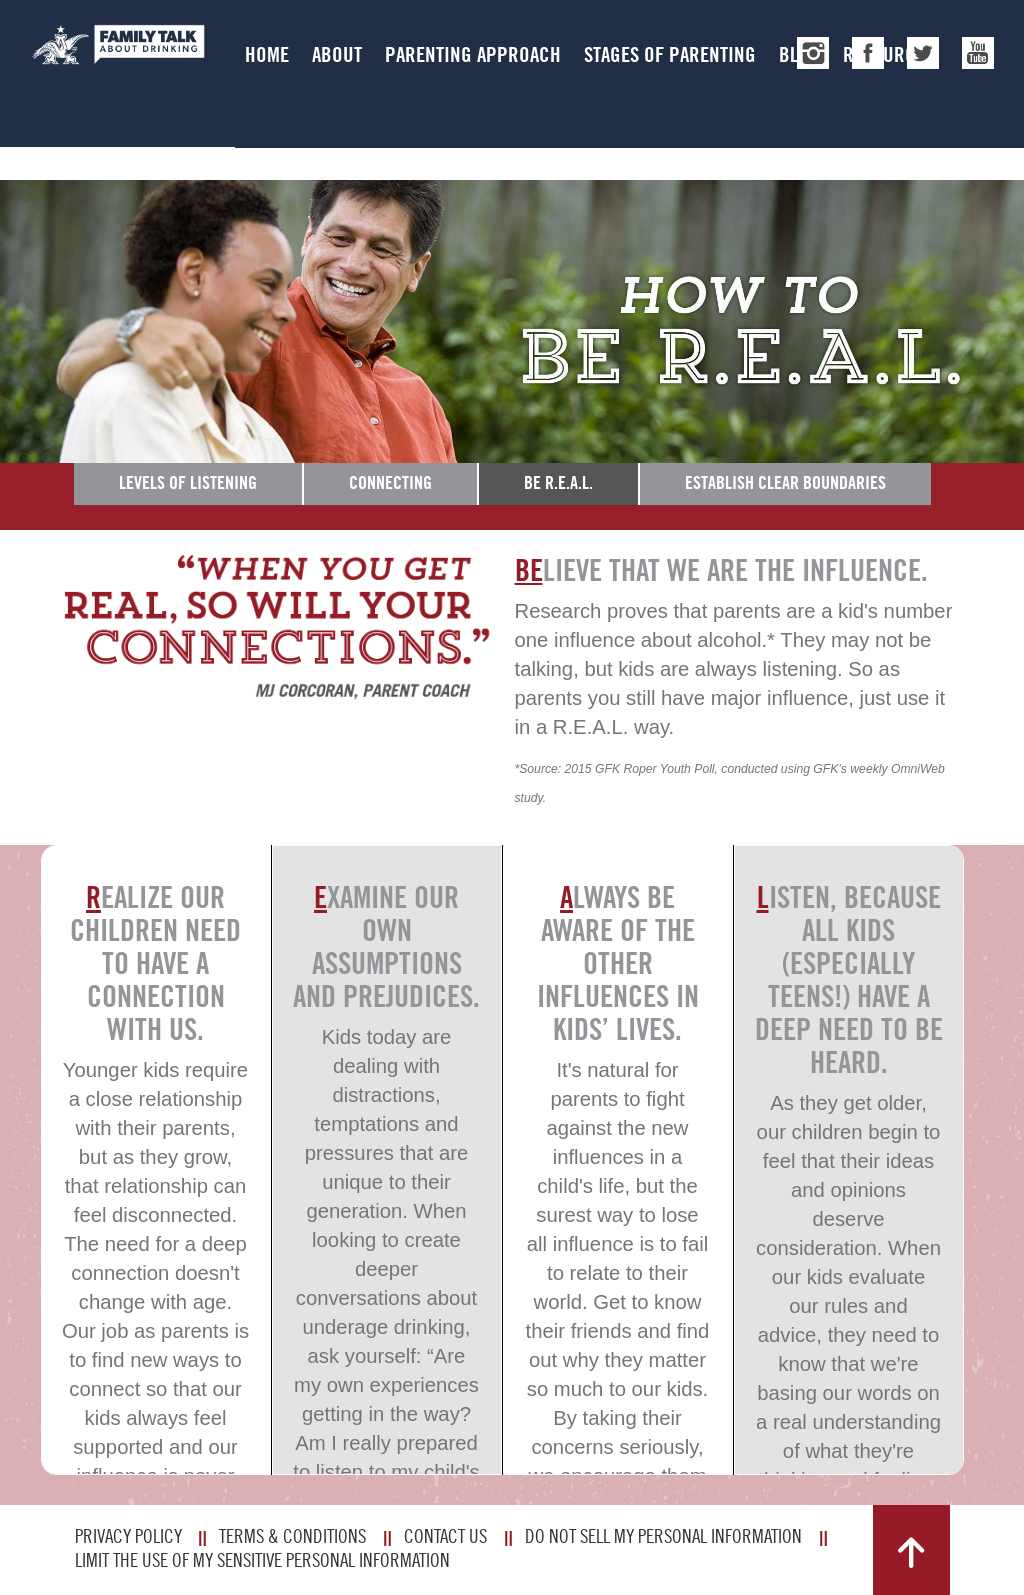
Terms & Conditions (292, 1536)
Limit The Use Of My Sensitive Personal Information (262, 1560)
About (337, 54)
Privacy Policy (128, 1536)
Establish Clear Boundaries (785, 483)
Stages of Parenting (670, 54)
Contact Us (445, 1536)
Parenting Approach (473, 54)
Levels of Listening (188, 483)
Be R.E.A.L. (558, 483)
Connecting (390, 483)
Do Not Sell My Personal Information (663, 1536)
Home (267, 54)
